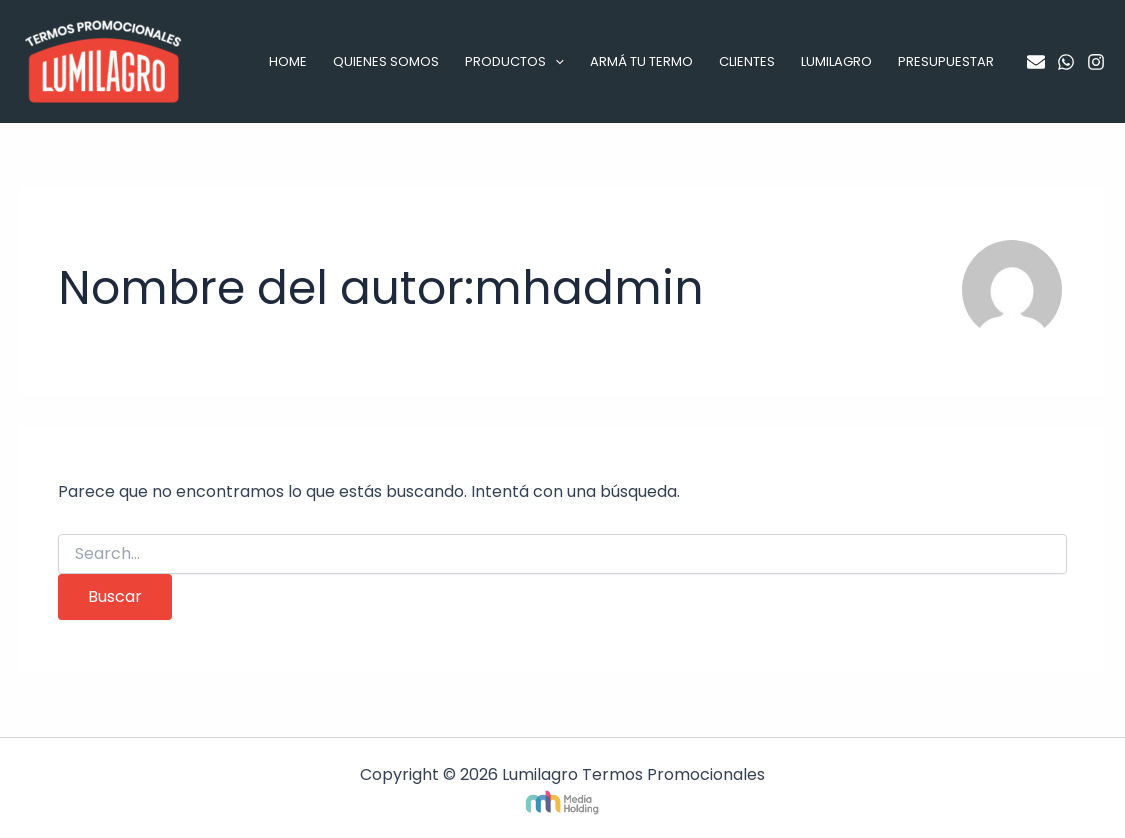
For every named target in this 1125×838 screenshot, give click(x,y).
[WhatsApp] (1066, 62)
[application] (555, 62)
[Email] (1036, 62)
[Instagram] (1096, 62)
